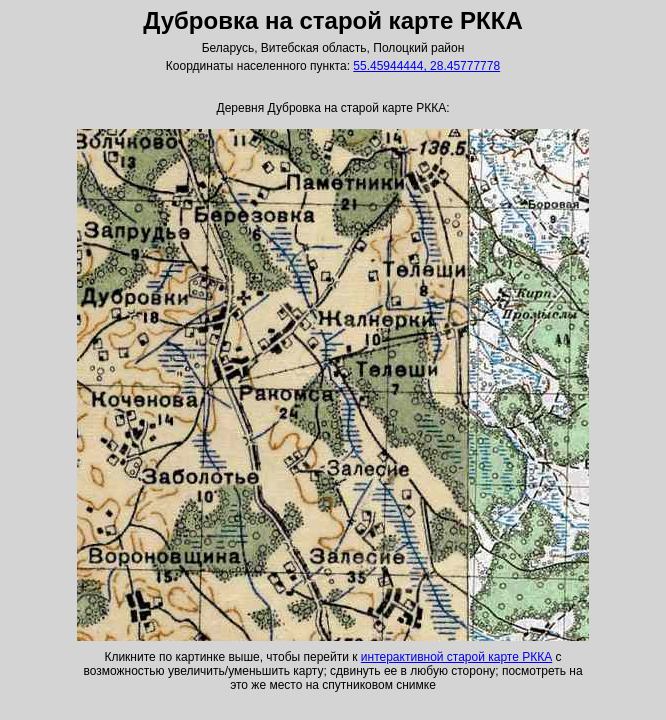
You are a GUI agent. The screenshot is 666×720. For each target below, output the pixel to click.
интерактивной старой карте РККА (456, 657)
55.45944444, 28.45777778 (426, 66)
